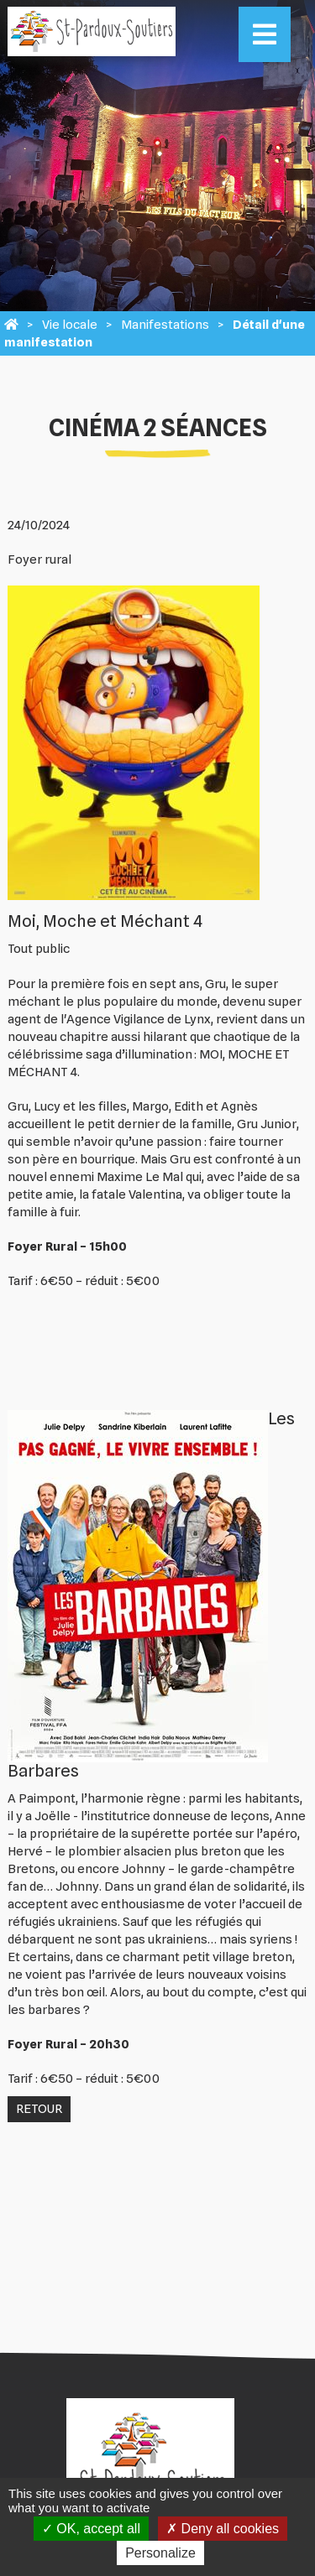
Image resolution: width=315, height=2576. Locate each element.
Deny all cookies (222, 2528)
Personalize (160, 2553)
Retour (39, 2108)
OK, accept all (91, 2528)
